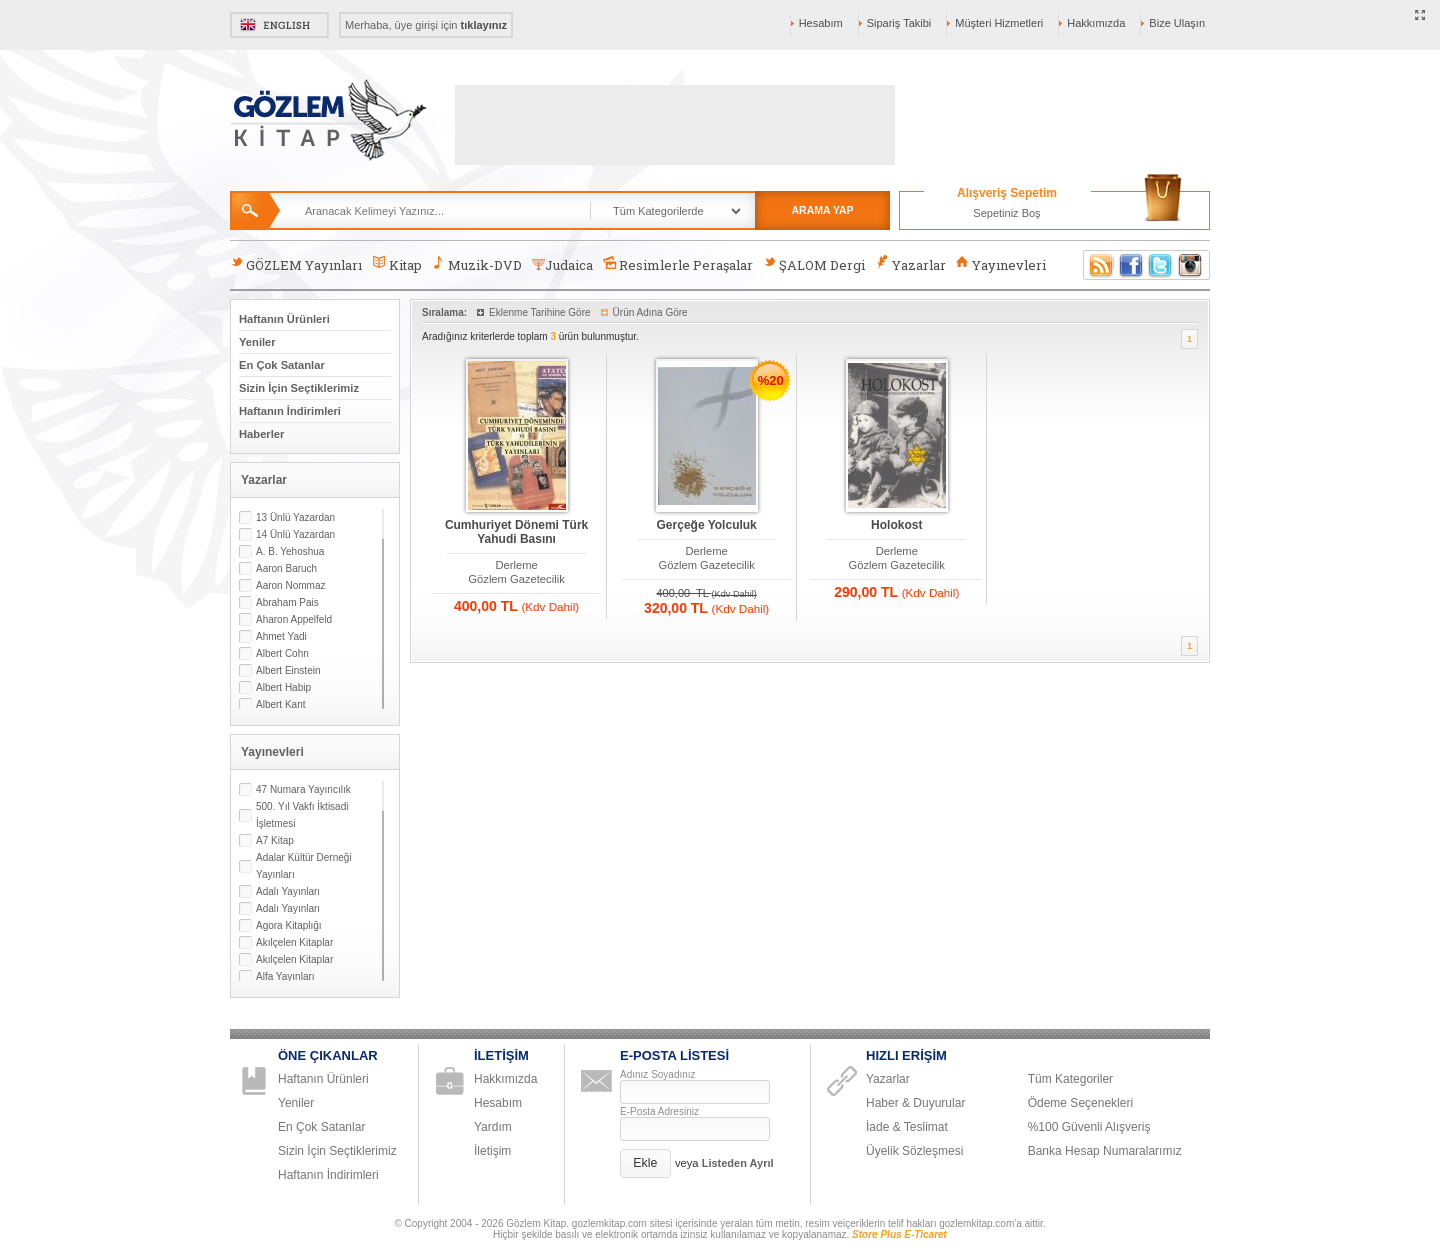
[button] (645, 1163)
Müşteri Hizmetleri (999, 23)
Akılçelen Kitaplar (294, 942)
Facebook (1131, 265)
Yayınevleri (1001, 264)
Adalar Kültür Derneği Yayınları (304, 866)
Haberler (261, 434)
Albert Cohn (282, 653)
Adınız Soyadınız (658, 1074)
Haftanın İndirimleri (290, 411)
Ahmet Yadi (281, 636)
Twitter (1161, 265)
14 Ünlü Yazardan (295, 534)
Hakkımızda (1096, 23)
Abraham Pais (287, 602)
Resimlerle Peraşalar (678, 264)
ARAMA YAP (822, 210)
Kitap (396, 264)
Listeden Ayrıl (738, 1163)
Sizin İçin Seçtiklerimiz (299, 388)
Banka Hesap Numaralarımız (1105, 1151)
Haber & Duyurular (915, 1103)
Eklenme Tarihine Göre (540, 312)
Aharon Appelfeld (294, 619)
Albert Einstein (288, 670)
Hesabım (821, 23)
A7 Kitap (275, 840)
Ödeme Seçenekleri (1080, 1103)
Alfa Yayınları (285, 976)
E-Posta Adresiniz (659, 1111)
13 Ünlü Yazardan (295, 517)
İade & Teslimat (907, 1127)
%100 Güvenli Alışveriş (1089, 1127)
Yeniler (257, 342)
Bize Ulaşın (1177, 23)
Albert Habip (283, 687)
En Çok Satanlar (282, 365)
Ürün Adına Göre (650, 312)
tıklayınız (484, 25)
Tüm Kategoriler (1070, 1079)
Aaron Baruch (286, 568)
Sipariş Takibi (899, 23)
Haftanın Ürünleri (284, 319)
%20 (771, 380)
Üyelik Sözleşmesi (914, 1151)
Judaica (562, 265)
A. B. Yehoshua (290, 551)
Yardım (493, 1127)
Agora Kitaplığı (289, 925)
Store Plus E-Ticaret (899, 1234)
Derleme (516, 565)
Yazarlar (910, 264)
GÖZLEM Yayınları (296, 264)
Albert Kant (280, 704)
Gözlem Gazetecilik (516, 579)
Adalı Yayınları (288, 891)
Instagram (1191, 265)
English (279, 25)
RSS (1098, 265)
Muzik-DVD (477, 264)
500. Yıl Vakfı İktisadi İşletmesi (302, 815)
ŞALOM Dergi (814, 264)
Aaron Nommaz (290, 585)
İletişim (492, 1151)
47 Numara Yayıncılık (303, 789)
